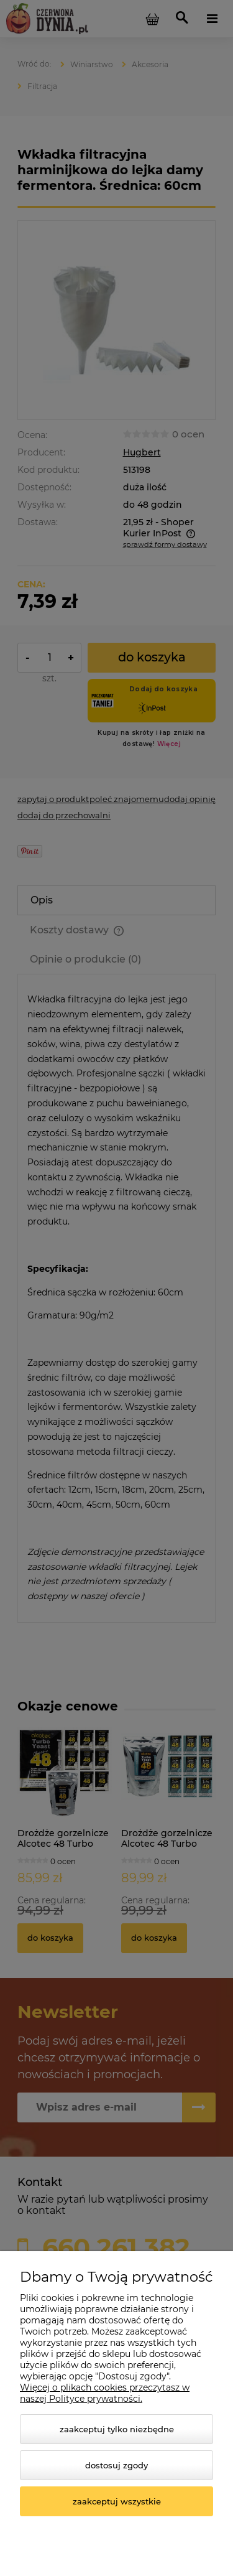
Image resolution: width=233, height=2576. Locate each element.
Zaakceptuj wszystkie (117, 2501)
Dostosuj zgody (116, 2465)
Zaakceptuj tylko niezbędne (117, 2429)
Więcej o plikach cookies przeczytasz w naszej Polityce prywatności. (105, 2393)
